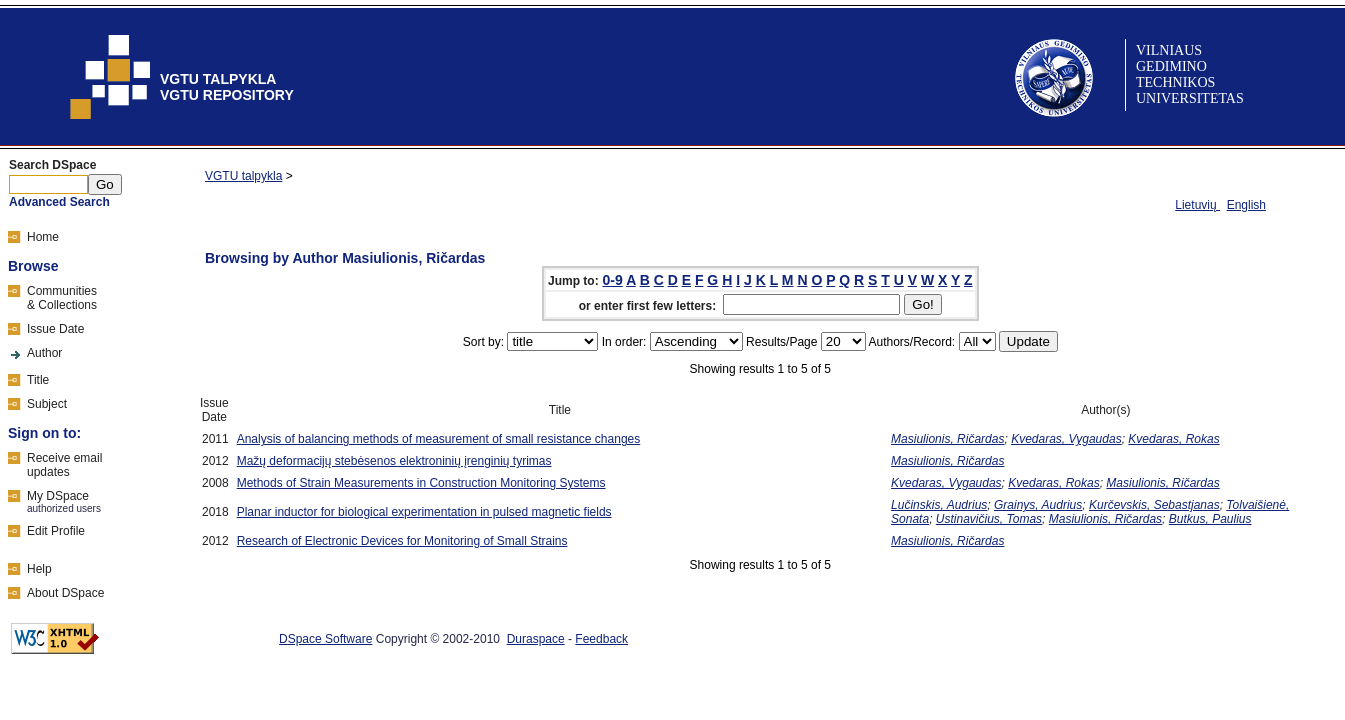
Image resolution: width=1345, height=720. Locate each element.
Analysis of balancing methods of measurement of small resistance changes (439, 439)
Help (39, 569)
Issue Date (55, 329)
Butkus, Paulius (1210, 519)
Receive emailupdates (64, 465)
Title (38, 380)
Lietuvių (1197, 205)
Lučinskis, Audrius (939, 505)
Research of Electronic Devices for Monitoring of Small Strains (402, 541)
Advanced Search (59, 202)
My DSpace (58, 496)
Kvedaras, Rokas (1173, 439)
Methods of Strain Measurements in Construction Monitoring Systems (421, 483)
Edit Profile (56, 531)
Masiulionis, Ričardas (947, 439)
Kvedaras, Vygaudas (1066, 439)
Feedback (601, 639)
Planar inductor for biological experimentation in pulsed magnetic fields (424, 512)
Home (43, 237)
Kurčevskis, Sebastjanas (1154, 505)
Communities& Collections (62, 298)
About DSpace (65, 593)
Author (44, 353)
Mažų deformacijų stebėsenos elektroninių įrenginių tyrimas (394, 461)
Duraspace (536, 639)
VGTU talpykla (243, 176)
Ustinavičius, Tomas (989, 519)
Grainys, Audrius (1038, 505)
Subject (47, 404)
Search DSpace (52, 165)
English (1246, 205)
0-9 (613, 280)
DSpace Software (325, 639)
